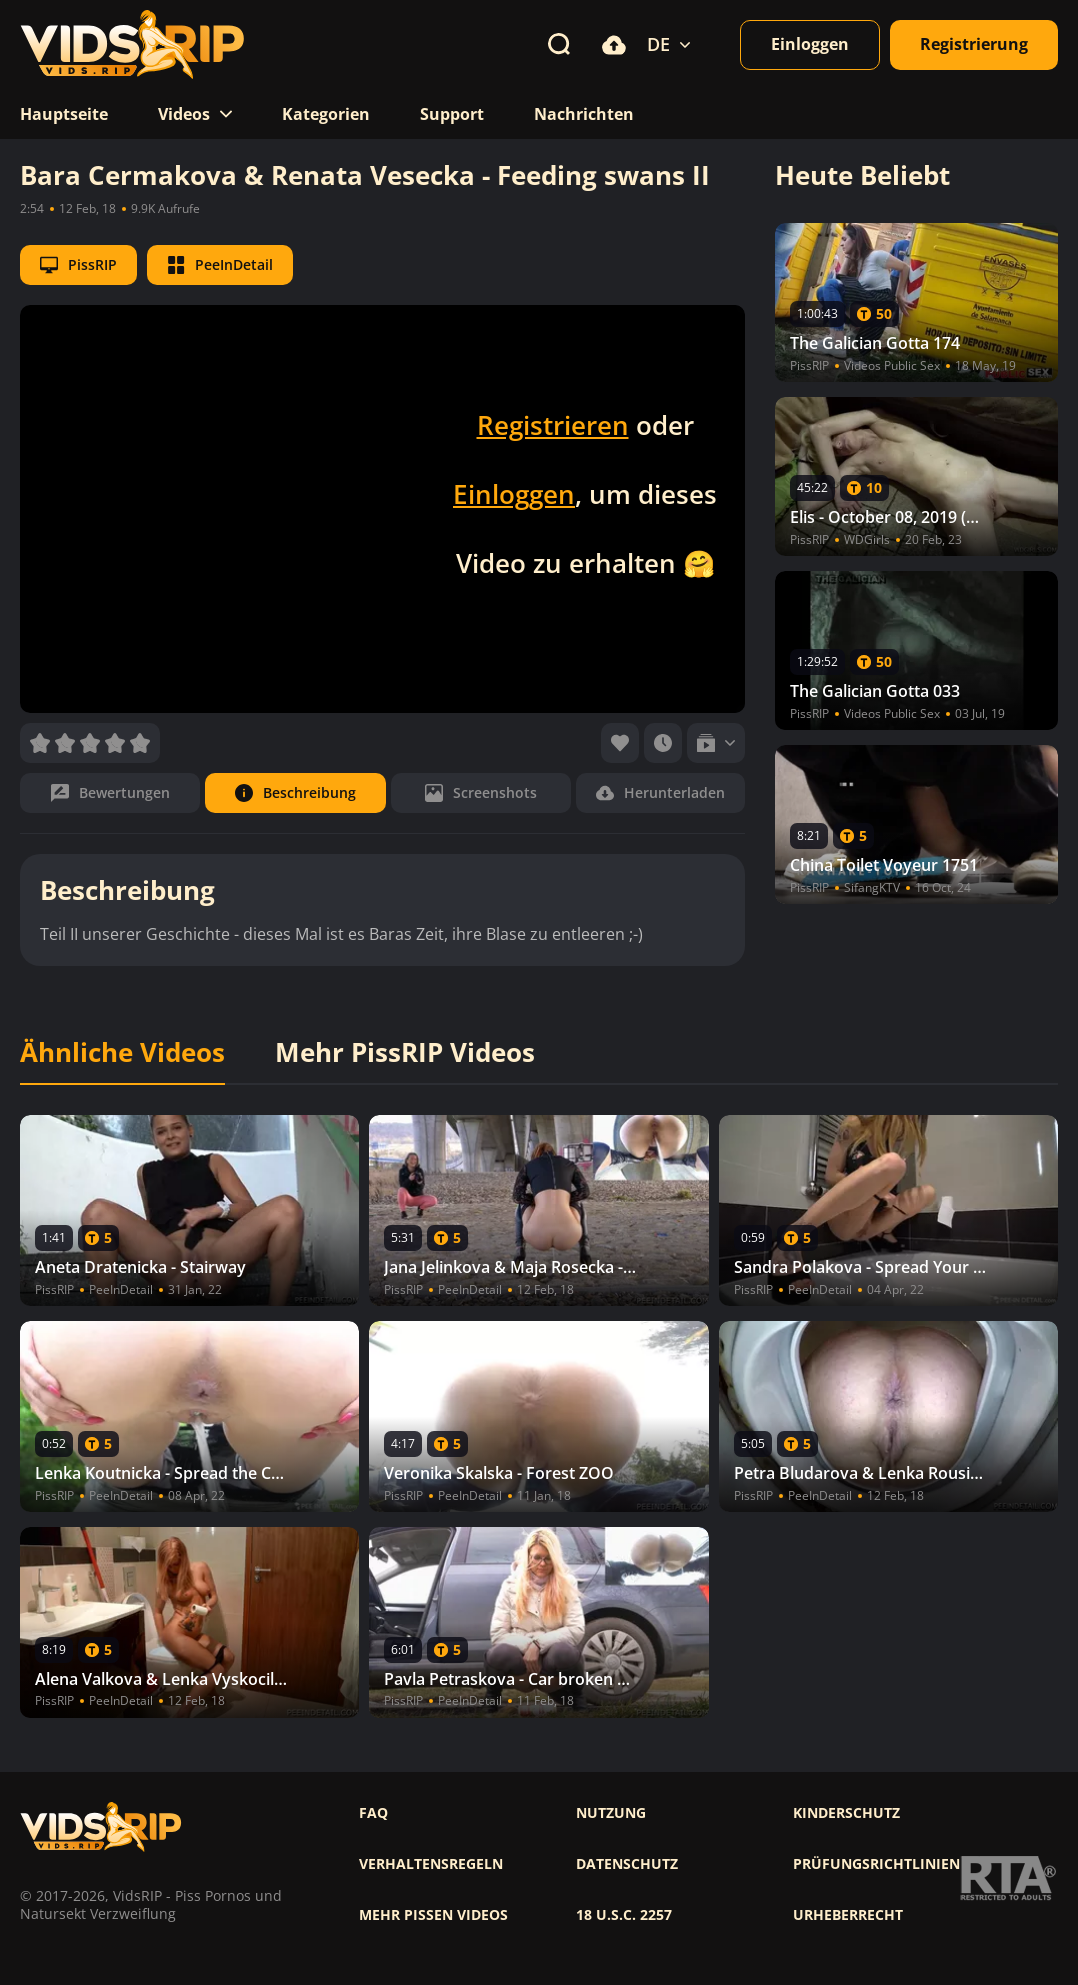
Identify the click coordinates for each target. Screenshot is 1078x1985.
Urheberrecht (848, 1915)
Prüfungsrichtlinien (876, 1864)
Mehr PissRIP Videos (405, 1053)
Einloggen (514, 494)
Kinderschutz (846, 1813)
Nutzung (611, 1813)
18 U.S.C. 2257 (624, 1915)
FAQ (373, 1813)
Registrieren (553, 425)
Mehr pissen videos (433, 1915)
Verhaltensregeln (431, 1864)
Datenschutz (627, 1864)
